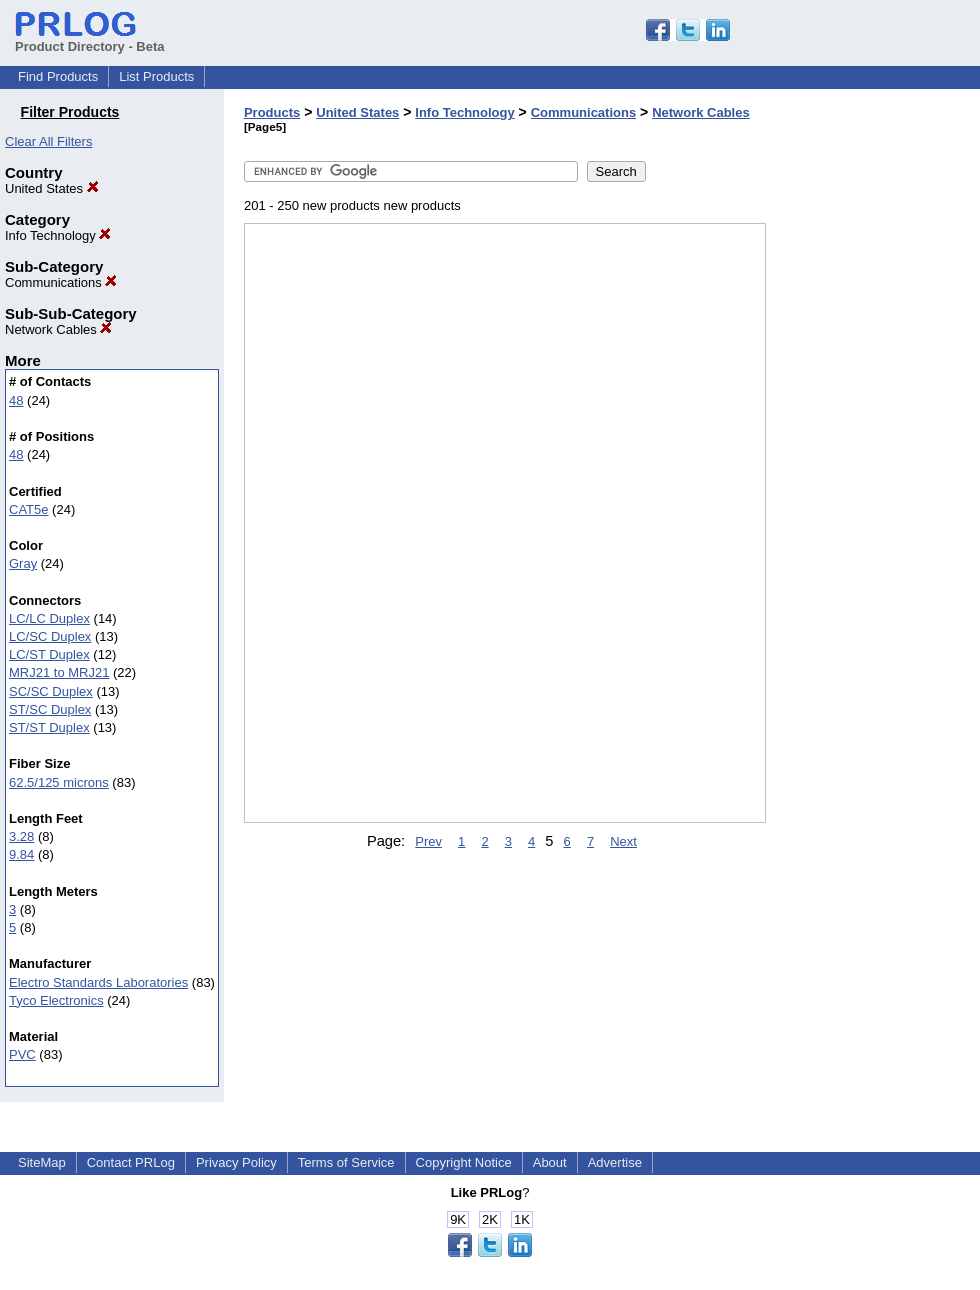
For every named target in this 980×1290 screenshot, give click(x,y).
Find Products (58, 76)
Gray (23, 563)
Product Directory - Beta (90, 39)
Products (272, 112)
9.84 (21, 854)
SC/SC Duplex (51, 691)
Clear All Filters (48, 141)
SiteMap (42, 1162)
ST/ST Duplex (49, 727)
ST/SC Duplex (50, 709)
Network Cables (58, 329)
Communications (61, 282)
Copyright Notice (464, 1162)
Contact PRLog (131, 1162)
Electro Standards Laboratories (98, 982)
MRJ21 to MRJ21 (59, 672)
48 (16, 400)
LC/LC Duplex (49, 618)
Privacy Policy (236, 1162)
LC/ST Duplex (49, 654)
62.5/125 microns (59, 782)
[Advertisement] (866, 519)
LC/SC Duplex (50, 636)
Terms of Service (346, 1162)
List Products (156, 76)
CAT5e (29, 509)
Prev (428, 841)
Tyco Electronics (56, 1000)
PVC (22, 1054)
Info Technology (58, 235)
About (550, 1162)
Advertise (615, 1162)
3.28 (21, 836)
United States (52, 188)
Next (623, 841)
